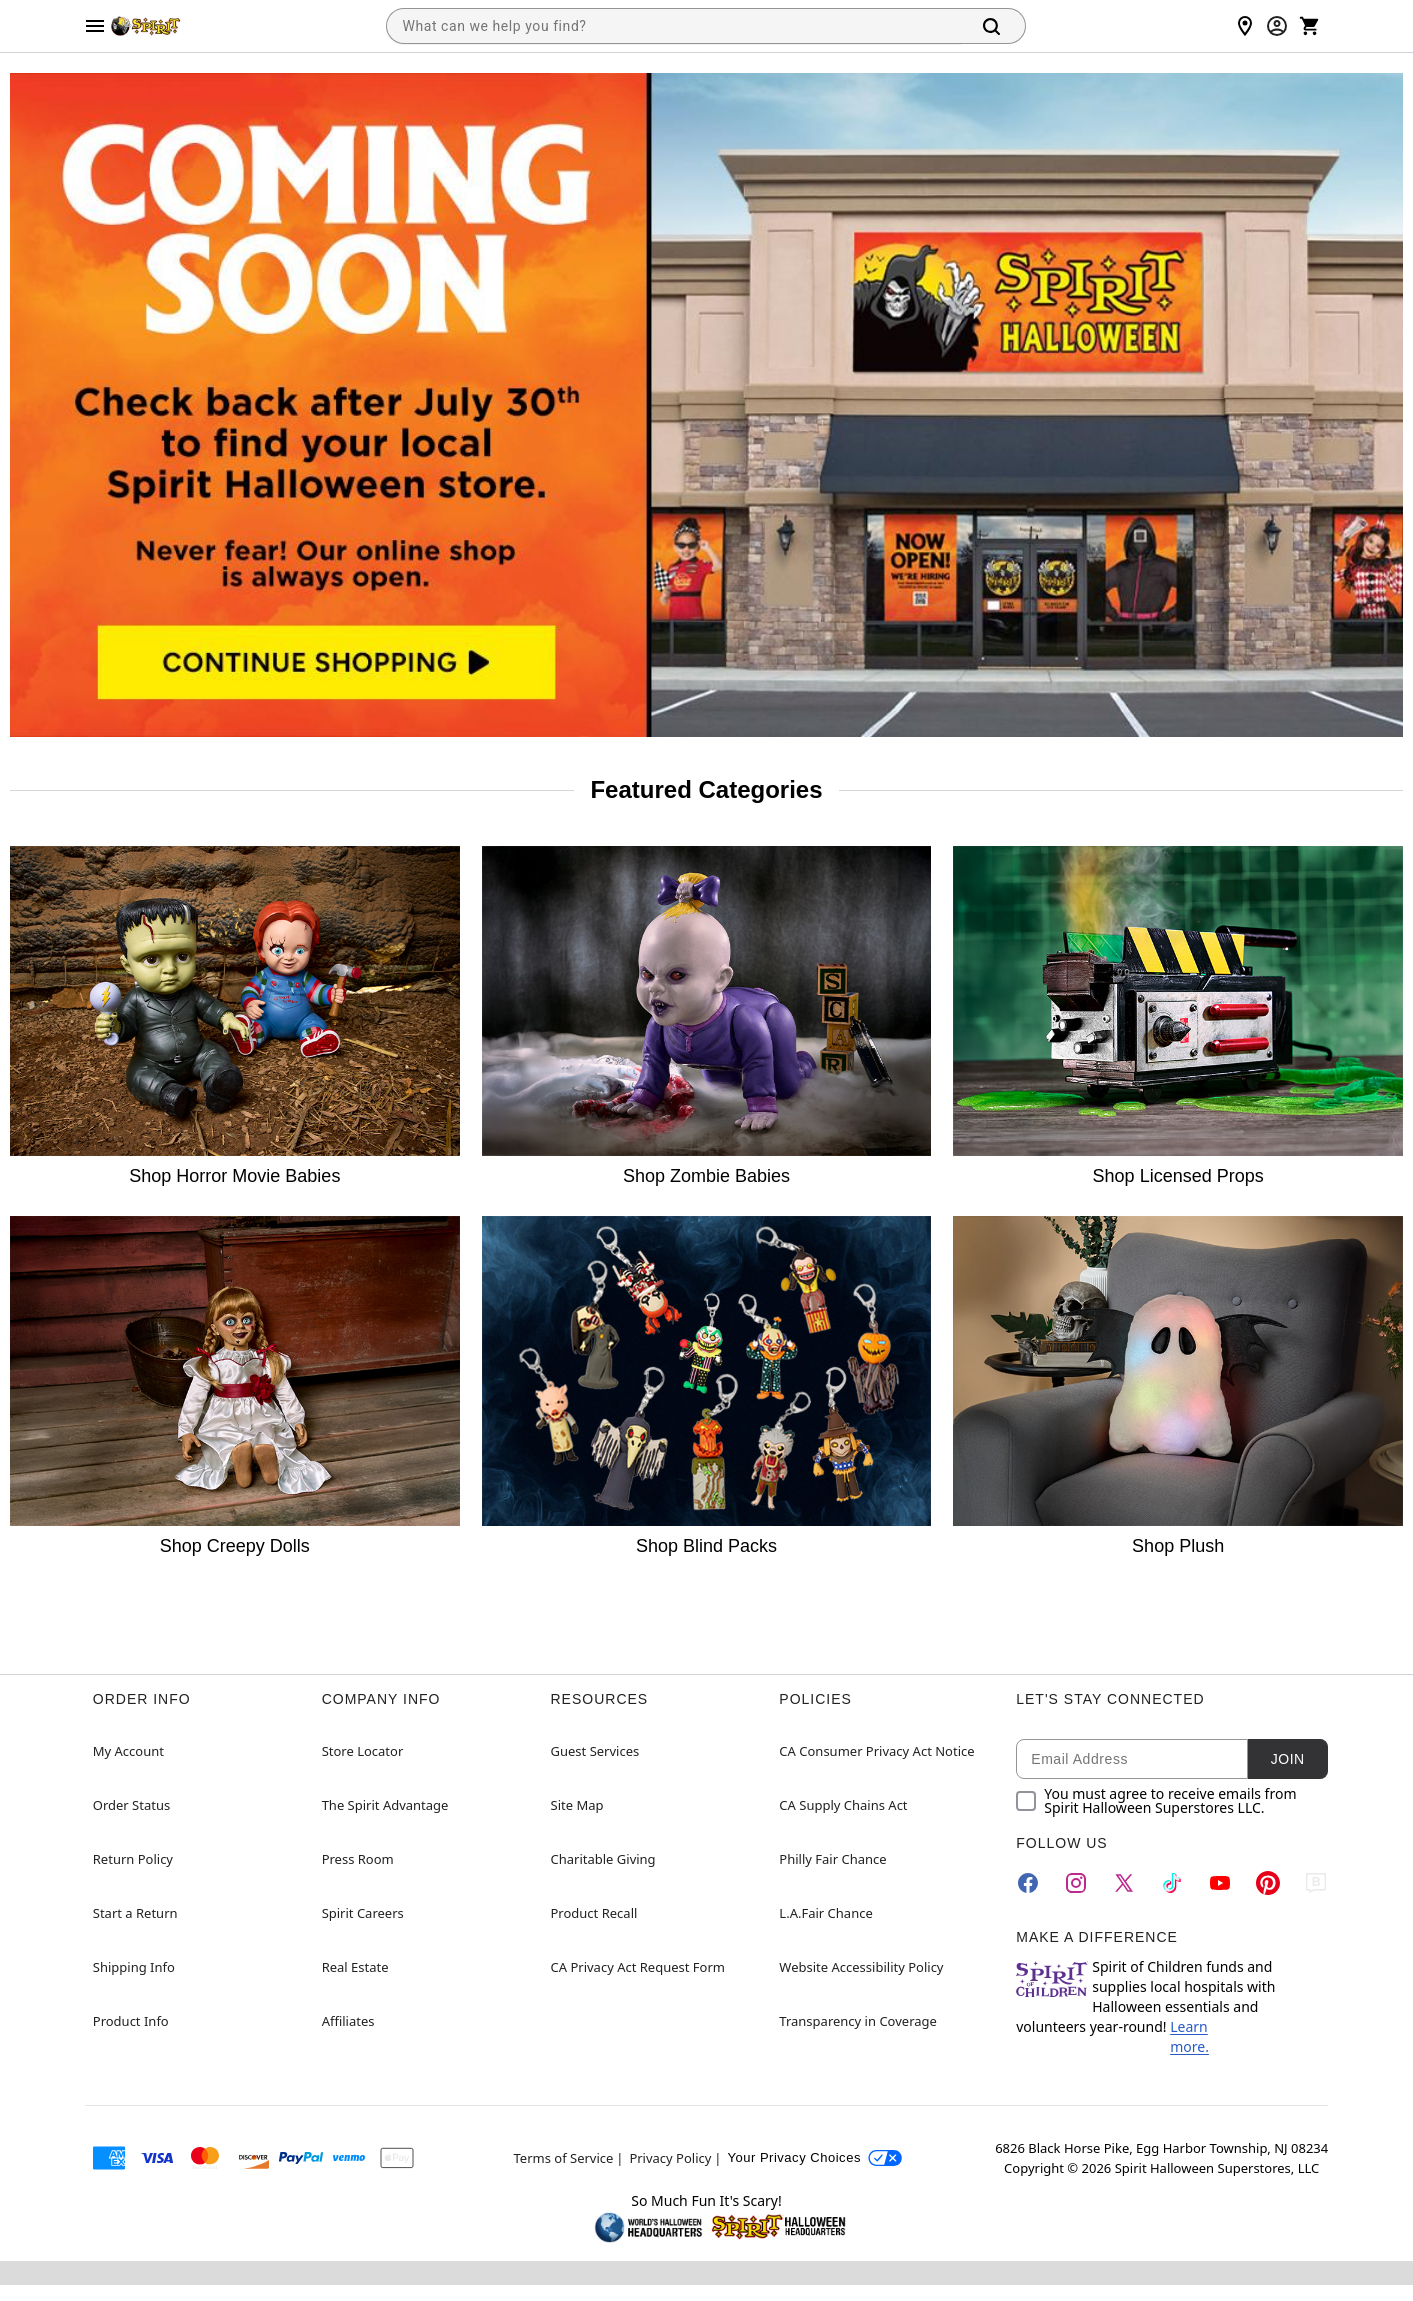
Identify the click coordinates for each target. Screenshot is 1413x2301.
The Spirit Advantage (385, 1805)
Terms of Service (564, 2158)
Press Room (358, 1859)
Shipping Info (134, 1967)
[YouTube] (1220, 1883)
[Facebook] (1028, 1883)
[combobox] (674, 26)
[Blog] (1316, 1883)
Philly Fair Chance (832, 1859)
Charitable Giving (603, 1859)
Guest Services (595, 1751)
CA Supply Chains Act (843, 1805)
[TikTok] (1172, 1883)
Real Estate (355, 1967)
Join (1288, 1759)
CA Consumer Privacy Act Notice (876, 1751)
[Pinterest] (1268, 1883)
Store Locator (363, 1751)
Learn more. (1189, 2036)
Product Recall (594, 1913)
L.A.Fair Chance (825, 1913)
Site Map (577, 1805)
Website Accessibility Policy (861, 1967)
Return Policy (133, 1859)
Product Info (131, 2021)
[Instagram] (1076, 1883)
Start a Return (135, 1913)
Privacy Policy (670, 2158)
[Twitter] (1124, 1883)
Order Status (131, 1805)
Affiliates (348, 2021)
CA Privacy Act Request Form (638, 1967)
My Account (128, 1751)
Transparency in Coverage (858, 2021)
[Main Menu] (95, 26)
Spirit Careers (363, 1913)
